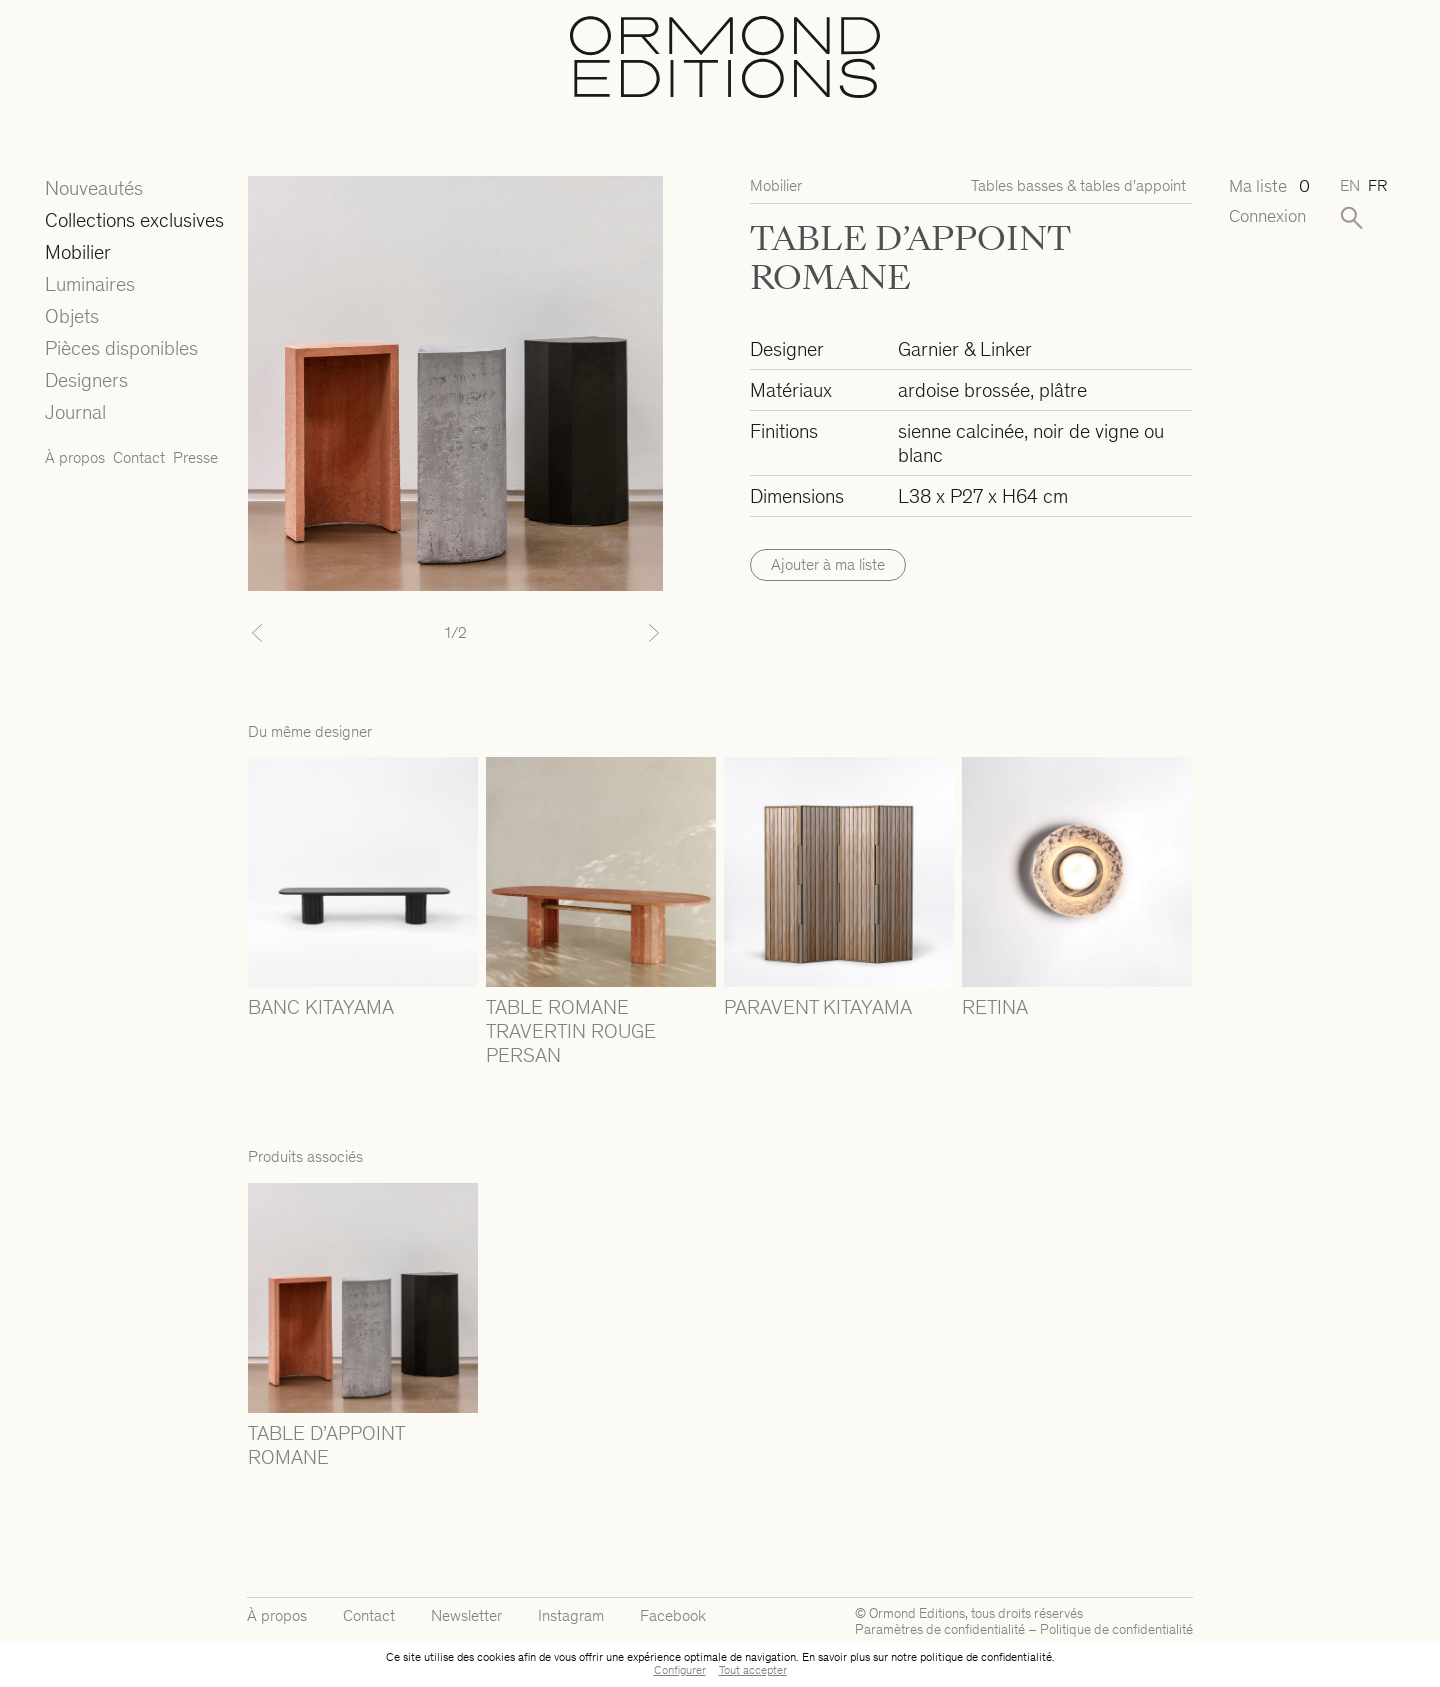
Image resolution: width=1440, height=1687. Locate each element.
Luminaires (90, 284)
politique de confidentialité (986, 1657)
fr (1377, 185)
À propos (75, 457)
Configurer (680, 1670)
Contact (139, 457)
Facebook (673, 1615)
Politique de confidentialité (1116, 1629)
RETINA (995, 1007)
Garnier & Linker (965, 349)
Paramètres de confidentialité (940, 1629)
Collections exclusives (134, 220)
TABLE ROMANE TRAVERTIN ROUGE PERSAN (571, 1031)
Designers (86, 380)
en (1350, 185)
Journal (75, 412)
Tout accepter (753, 1670)
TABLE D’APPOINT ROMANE (326, 1445)
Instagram (571, 1615)
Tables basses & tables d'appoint (1078, 185)
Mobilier (78, 252)
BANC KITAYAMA (321, 1007)
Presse (195, 457)
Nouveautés (94, 188)
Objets (72, 316)
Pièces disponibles (121, 348)
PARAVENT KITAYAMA (818, 1007)
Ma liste (1268, 186)
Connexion (1267, 216)
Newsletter (466, 1615)
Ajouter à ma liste (828, 564)
